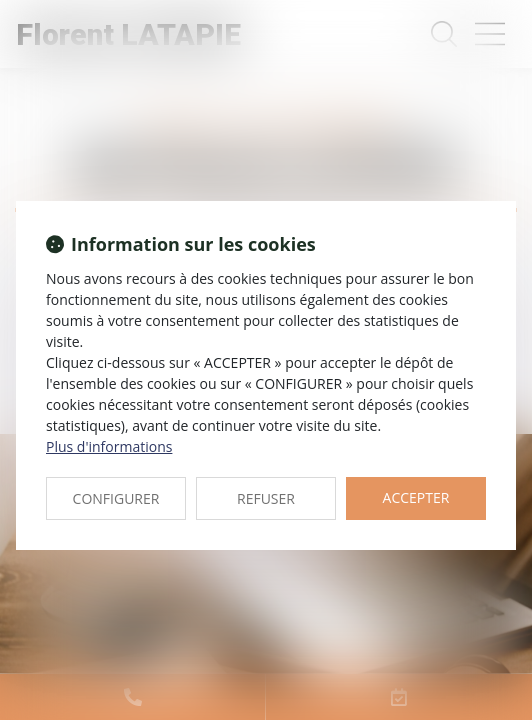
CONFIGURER (116, 498)
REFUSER (266, 498)
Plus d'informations (109, 446)
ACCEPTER (416, 497)
